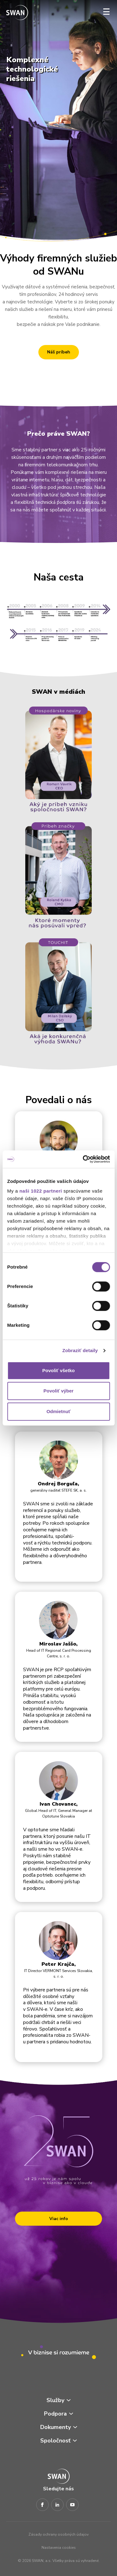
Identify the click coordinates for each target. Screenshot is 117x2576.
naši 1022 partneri (40, 1191)
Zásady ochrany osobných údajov (58, 2534)
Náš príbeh (58, 352)
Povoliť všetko (58, 1370)
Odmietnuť (58, 1411)
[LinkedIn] (57, 2505)
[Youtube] (72, 2505)
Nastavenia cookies (58, 2547)
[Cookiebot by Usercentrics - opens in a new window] (83, 1159)
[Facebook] (42, 2505)
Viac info (58, 2219)
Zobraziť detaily (80, 1350)
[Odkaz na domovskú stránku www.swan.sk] (17, 13)
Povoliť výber (58, 1390)
